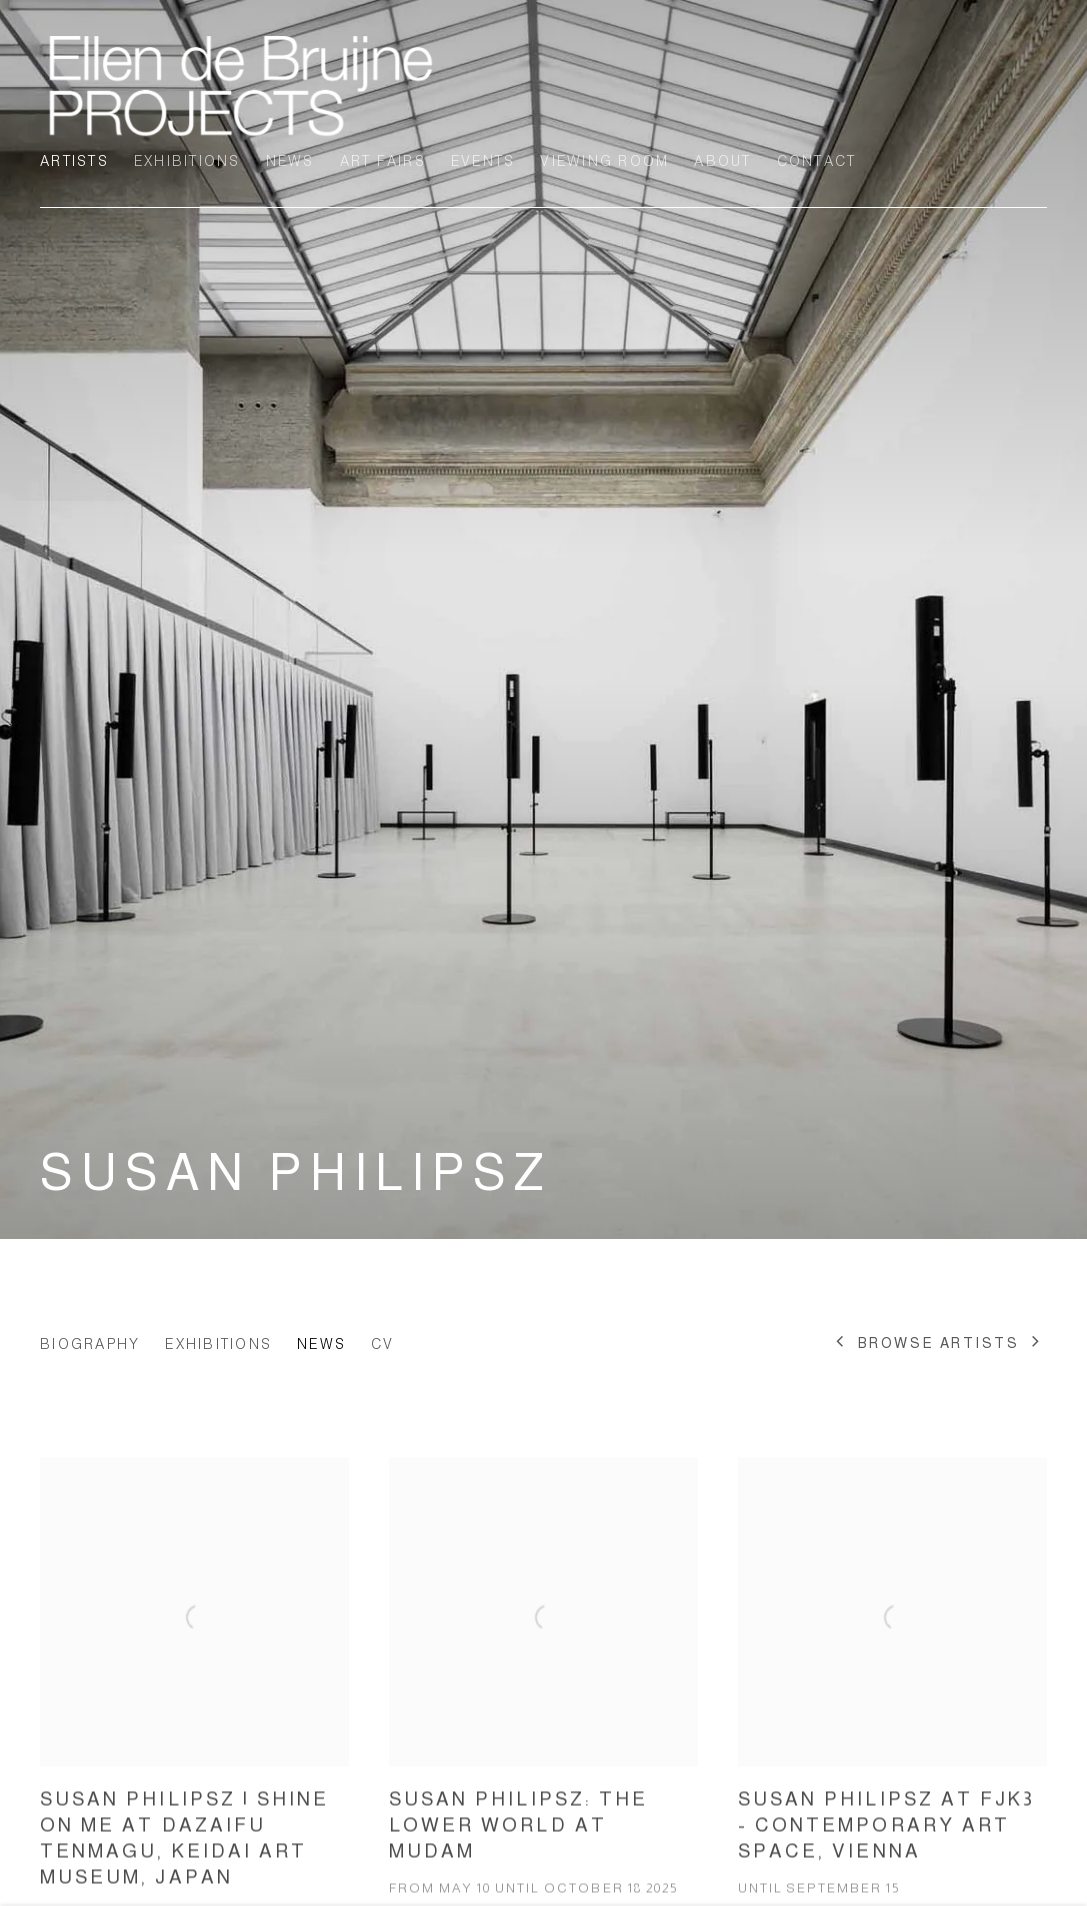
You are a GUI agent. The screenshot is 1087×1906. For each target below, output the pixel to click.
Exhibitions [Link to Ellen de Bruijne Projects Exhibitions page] (187, 161)
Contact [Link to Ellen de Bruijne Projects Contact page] (817, 161)
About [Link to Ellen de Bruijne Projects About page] (722, 161)
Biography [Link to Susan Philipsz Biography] (90, 1344)
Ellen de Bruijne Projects (240, 85)
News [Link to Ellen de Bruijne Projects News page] (290, 161)
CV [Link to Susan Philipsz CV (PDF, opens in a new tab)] (383, 1344)
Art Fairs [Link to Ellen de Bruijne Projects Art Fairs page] (383, 161)
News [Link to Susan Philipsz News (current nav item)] (321, 1344)
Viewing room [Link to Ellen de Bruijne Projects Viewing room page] (604, 161)
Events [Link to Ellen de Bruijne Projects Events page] (483, 161)
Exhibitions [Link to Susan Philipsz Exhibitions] (218, 1344)
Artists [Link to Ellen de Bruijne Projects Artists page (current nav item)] (74, 161)
